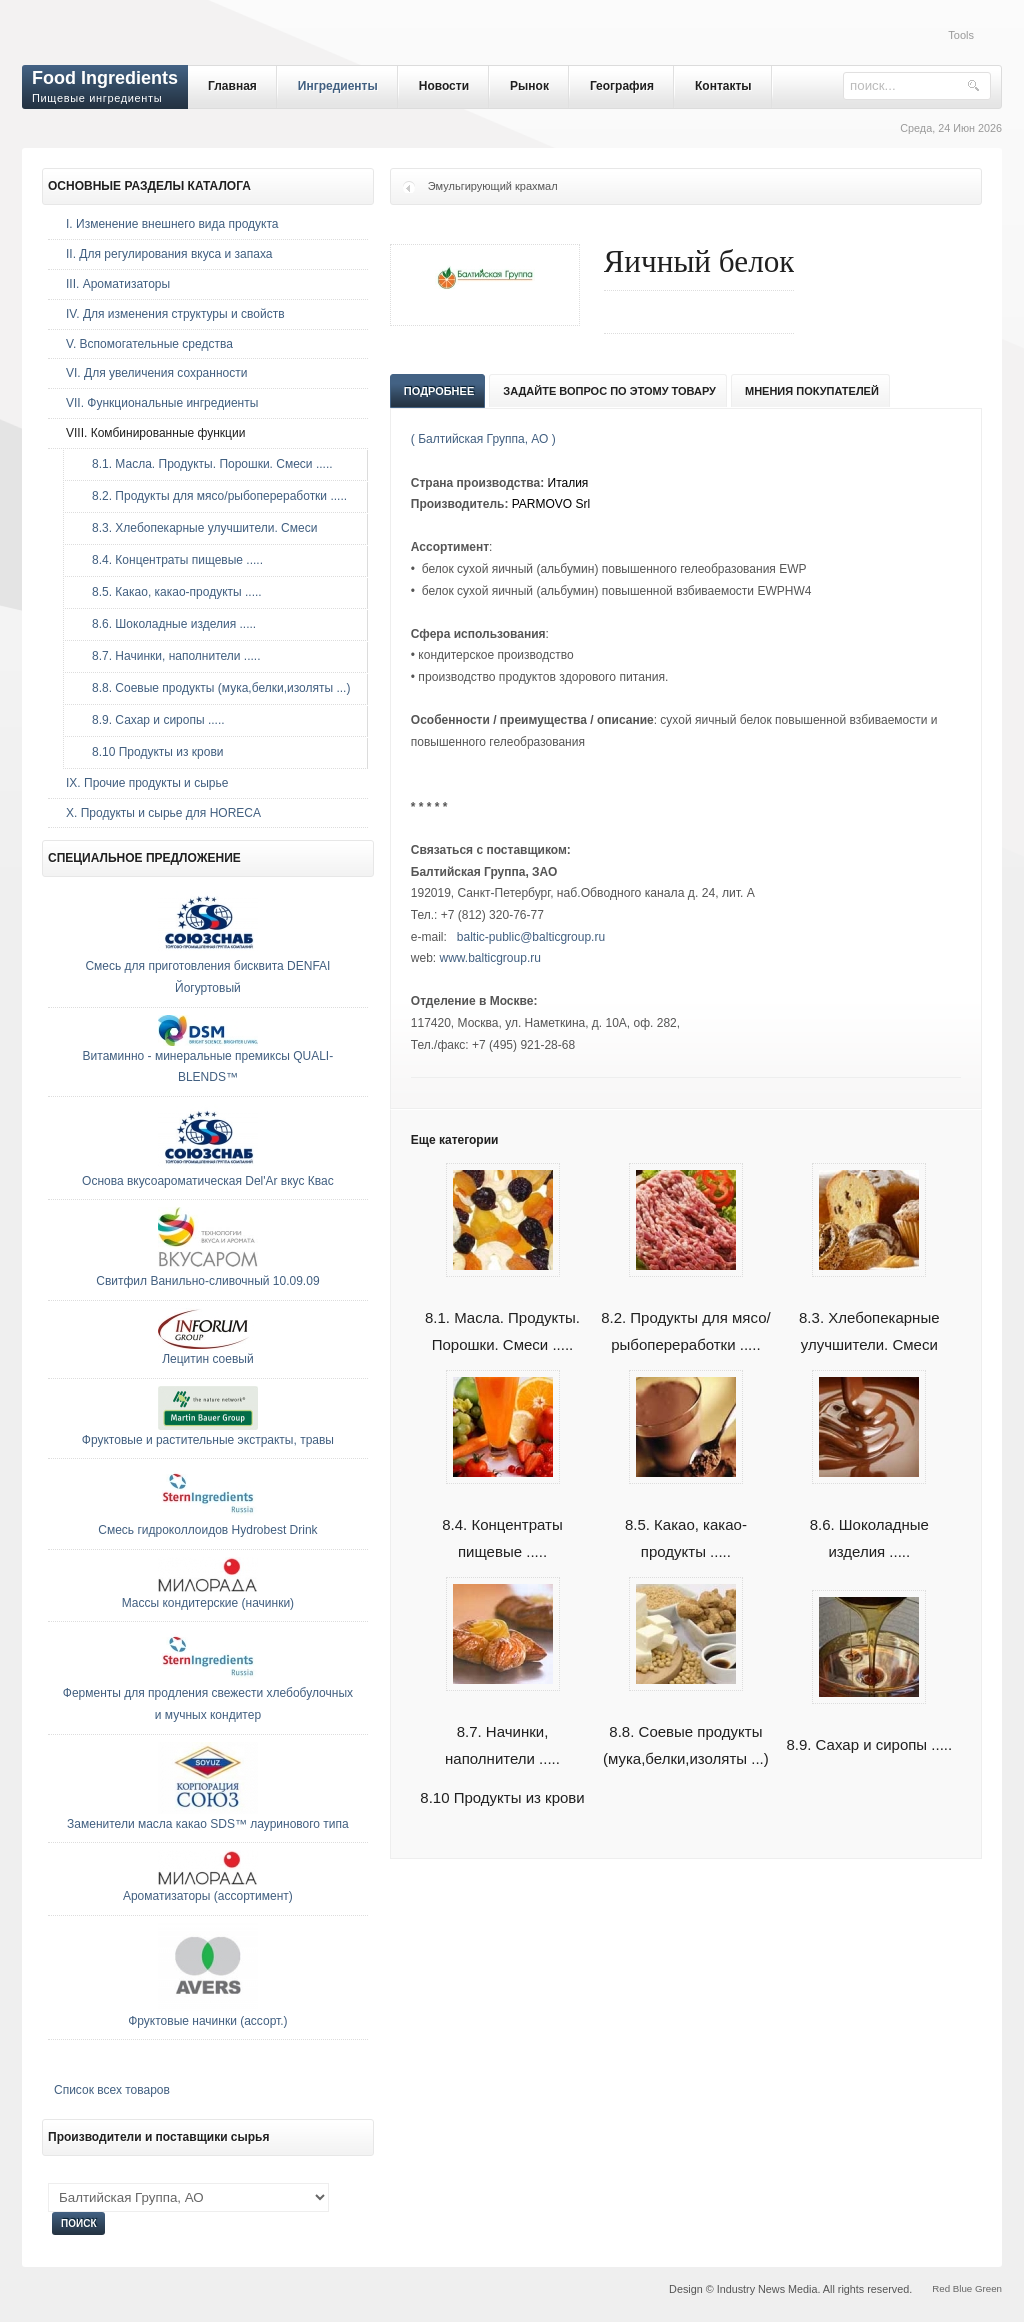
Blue (962, 2288)
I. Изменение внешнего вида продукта (172, 224)
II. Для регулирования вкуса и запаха (169, 254)
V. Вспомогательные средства (149, 344)
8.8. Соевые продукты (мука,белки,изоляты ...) (216, 688)
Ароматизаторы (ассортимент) (208, 1896)
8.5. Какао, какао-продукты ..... (172, 592)
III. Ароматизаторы (118, 284)
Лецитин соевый (207, 1359)
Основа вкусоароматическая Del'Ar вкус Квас (208, 1181)
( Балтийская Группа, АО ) (483, 439)
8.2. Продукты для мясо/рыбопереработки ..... (214, 496)
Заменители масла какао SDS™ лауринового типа (208, 1824)
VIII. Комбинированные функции (155, 433)
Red (941, 2288)
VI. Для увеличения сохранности (156, 373)
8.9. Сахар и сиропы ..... (153, 720)
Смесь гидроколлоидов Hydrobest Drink (207, 1530)
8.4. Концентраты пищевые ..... (172, 560)
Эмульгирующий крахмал (493, 186)
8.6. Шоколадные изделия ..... (169, 624)
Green (988, 2288)
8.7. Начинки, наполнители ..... (171, 656)
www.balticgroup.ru (490, 958)
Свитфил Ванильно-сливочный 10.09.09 (207, 1281)
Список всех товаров (112, 2090)
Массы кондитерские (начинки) (208, 1603)
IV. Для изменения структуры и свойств (175, 314)
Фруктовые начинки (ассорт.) (207, 2021)
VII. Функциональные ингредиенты (162, 403)
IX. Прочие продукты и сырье (147, 783)
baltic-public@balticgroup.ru (531, 937)
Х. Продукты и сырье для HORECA (163, 813)
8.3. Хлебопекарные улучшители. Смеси (199, 528)
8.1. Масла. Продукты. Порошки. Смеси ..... (207, 464)
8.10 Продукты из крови (502, 1797)
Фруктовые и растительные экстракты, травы (208, 1440)
